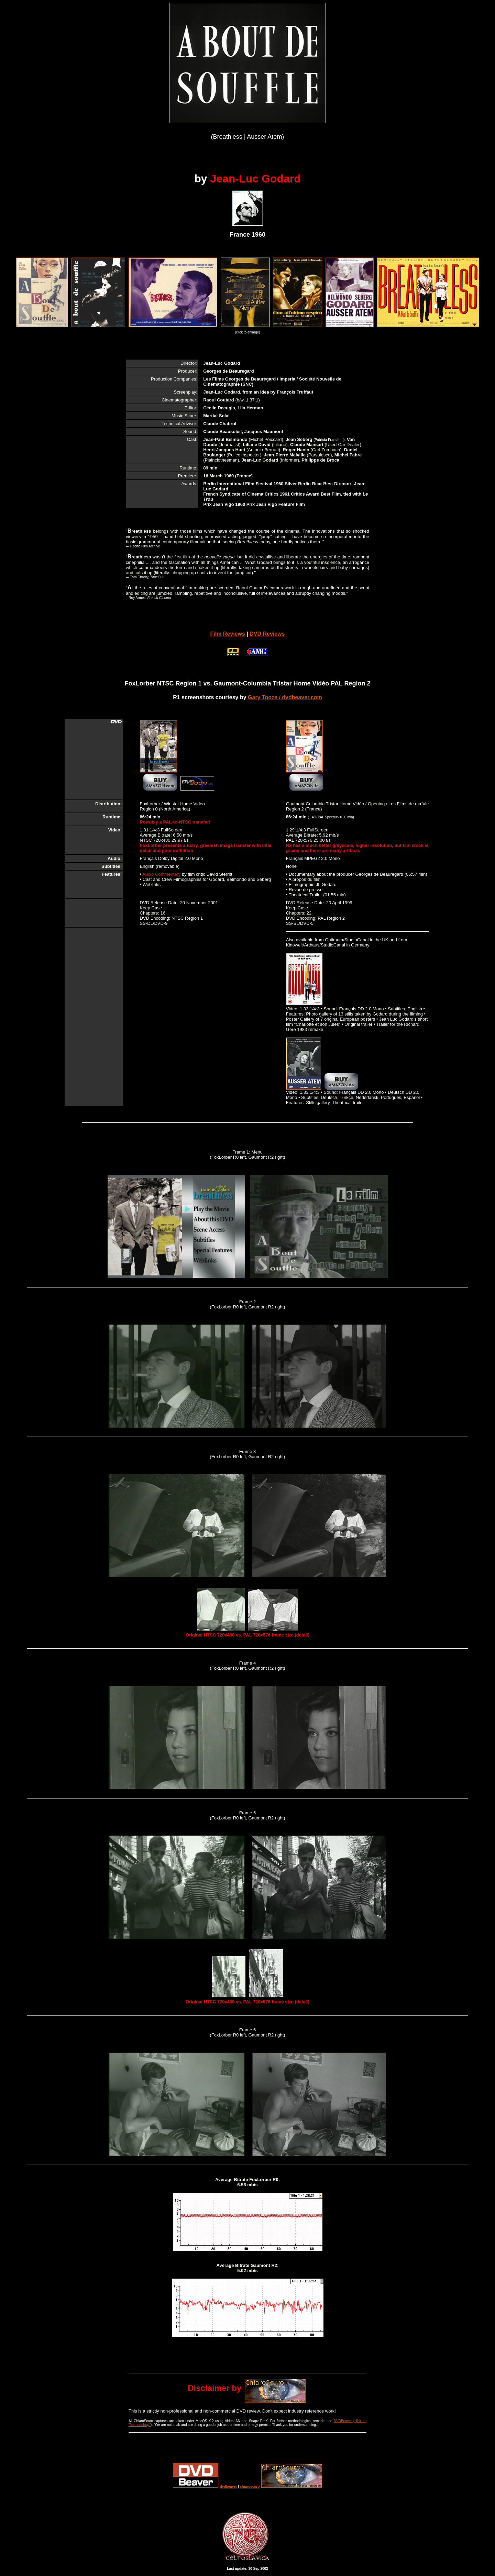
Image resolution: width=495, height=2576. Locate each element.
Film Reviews (227, 634)
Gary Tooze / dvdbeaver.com (285, 697)
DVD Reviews (267, 634)
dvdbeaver (228, 2486)
